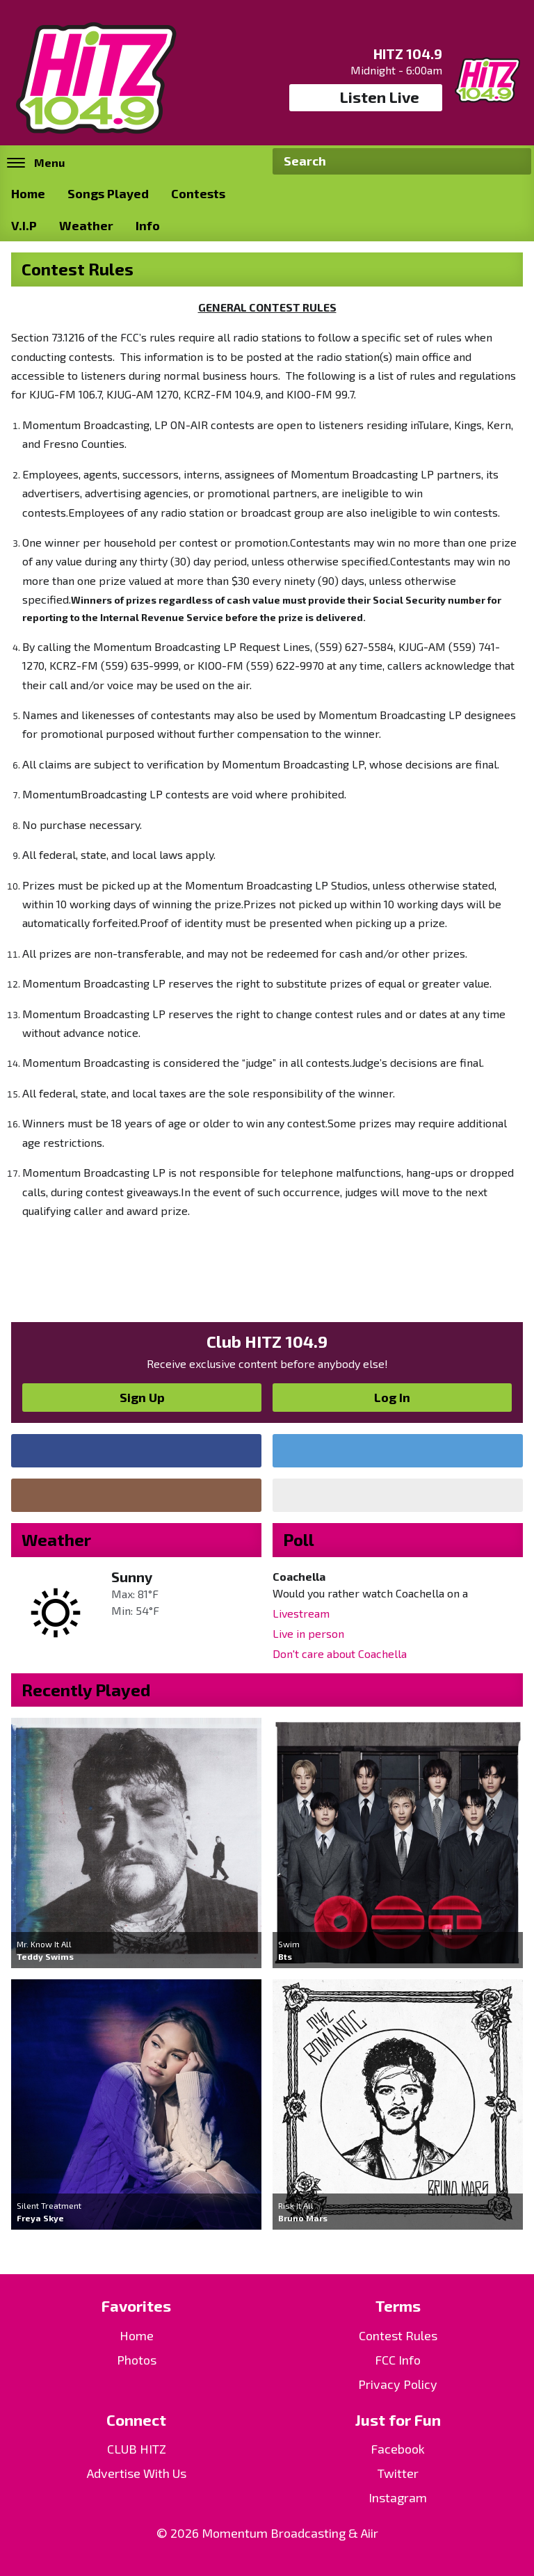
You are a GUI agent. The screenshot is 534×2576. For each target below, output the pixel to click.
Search (515, 161)
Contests (198, 193)
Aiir (369, 2533)
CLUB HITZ (136, 2448)
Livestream (301, 1613)
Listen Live (366, 97)
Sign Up (142, 1397)
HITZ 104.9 (407, 53)
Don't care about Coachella (340, 1653)
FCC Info (398, 2359)
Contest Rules (398, 2335)
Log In (392, 1397)
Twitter (398, 2473)
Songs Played (108, 193)
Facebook (398, 2448)
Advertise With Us (136, 2473)
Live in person (308, 1633)
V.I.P (24, 225)
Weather (86, 225)
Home (28, 193)
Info (148, 225)
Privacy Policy (397, 2384)
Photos (136, 2359)
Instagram (398, 2497)
